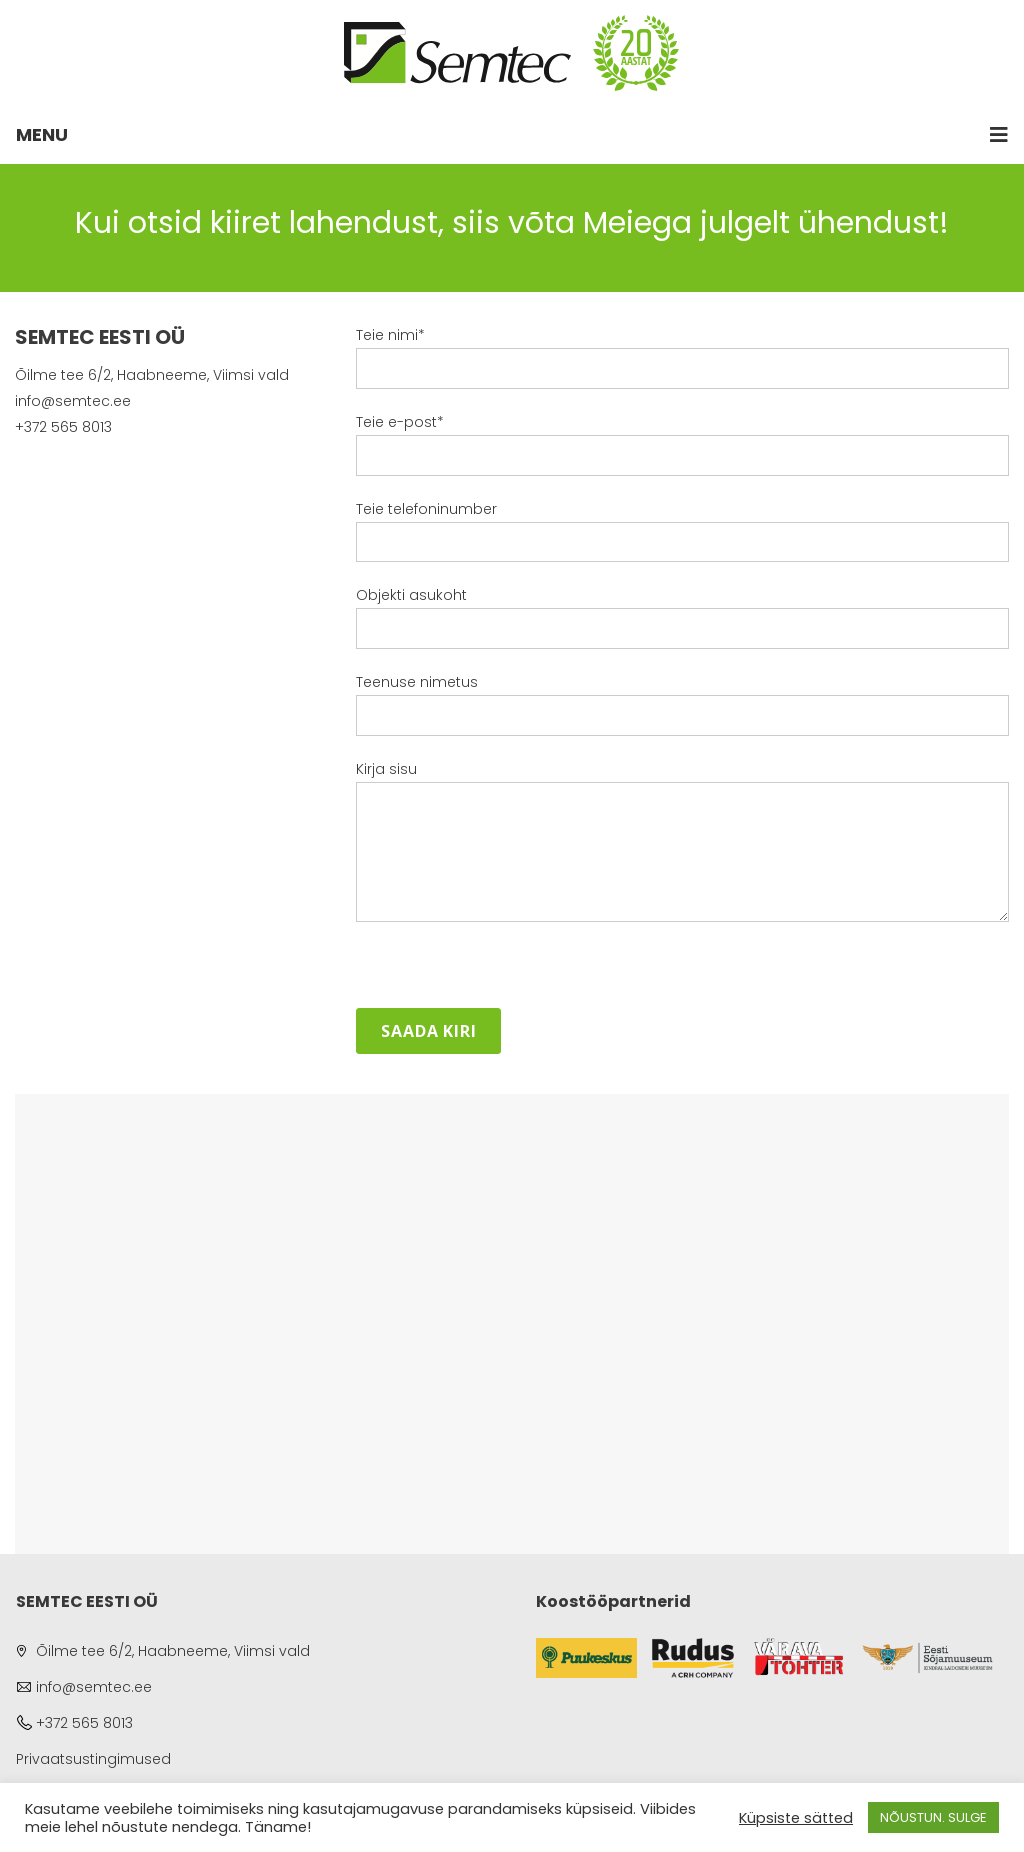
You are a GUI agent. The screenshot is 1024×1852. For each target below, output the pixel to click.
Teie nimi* (682, 367)
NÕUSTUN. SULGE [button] (933, 1817)
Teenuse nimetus (682, 714)
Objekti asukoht (682, 627)
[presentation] (508, 969)
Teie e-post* (682, 454)
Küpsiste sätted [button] (796, 1818)
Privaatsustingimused (93, 1759)
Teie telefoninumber (682, 541)
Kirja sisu (682, 844)
